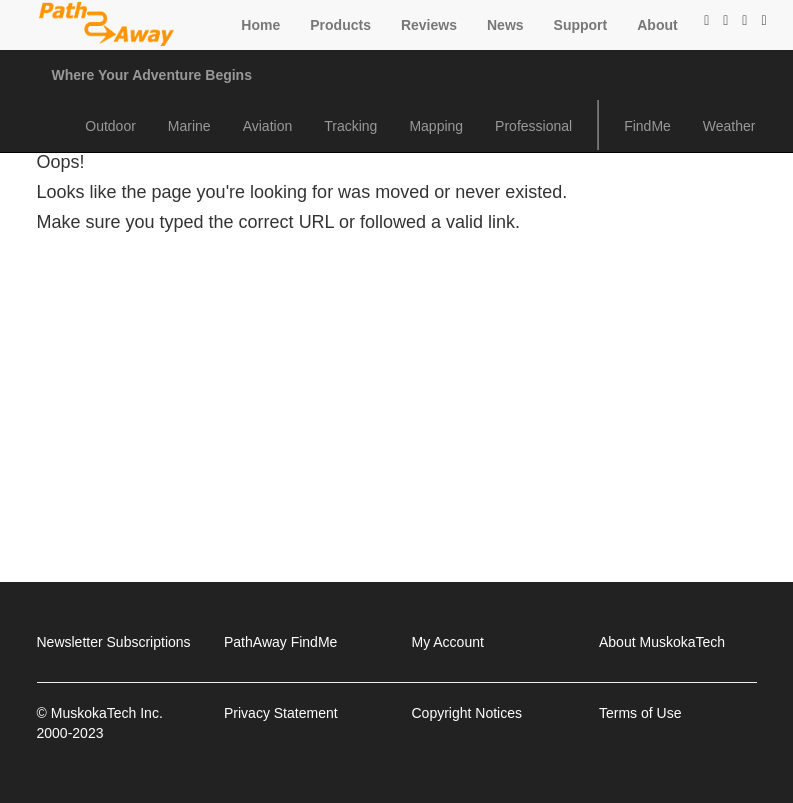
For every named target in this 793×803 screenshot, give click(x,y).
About (657, 25)
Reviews (429, 25)
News (505, 25)
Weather (729, 126)
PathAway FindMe (280, 642)
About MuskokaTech (662, 642)
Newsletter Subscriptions (114, 642)
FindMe (647, 126)
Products (340, 25)
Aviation (268, 126)
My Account (448, 642)
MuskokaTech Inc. (107, 713)
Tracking (350, 126)
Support (581, 25)
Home (260, 25)
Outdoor (110, 126)
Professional (533, 126)
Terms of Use (640, 713)
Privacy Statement (281, 713)
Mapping (436, 126)
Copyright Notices (467, 713)
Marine (189, 126)
